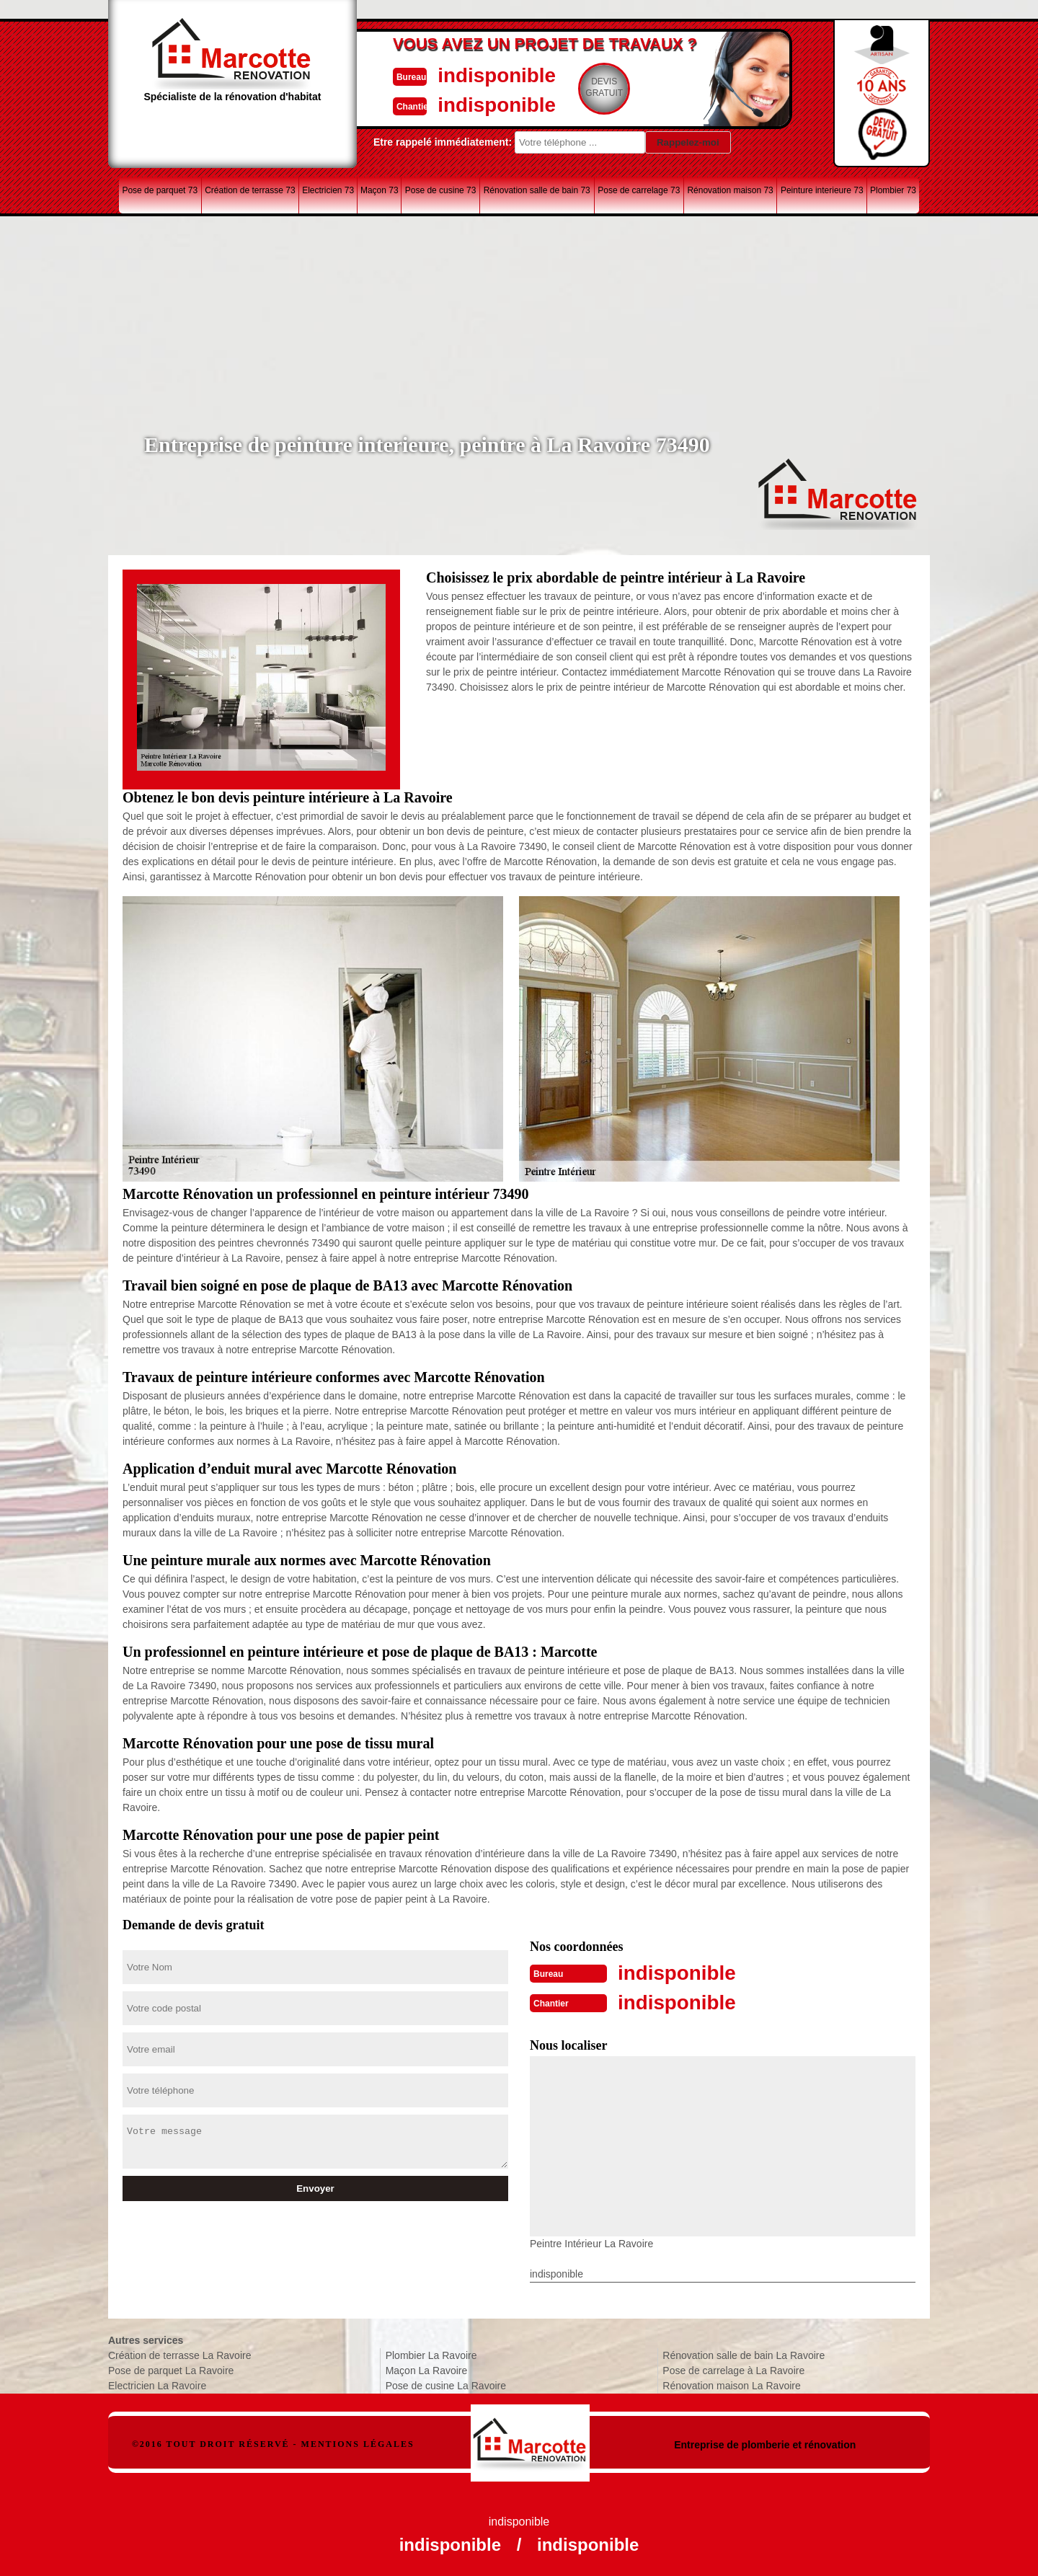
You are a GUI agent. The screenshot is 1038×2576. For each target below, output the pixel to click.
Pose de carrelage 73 (639, 190)
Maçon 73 (379, 190)
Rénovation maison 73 (730, 190)
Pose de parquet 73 (160, 190)
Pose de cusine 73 (440, 190)
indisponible (476, 75)
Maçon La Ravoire (427, 2369)
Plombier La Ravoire (431, 2354)
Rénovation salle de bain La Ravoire (743, 2354)
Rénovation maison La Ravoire (731, 2384)
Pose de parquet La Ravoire (171, 2369)
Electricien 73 (328, 190)
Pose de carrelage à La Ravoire (733, 2369)
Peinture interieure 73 (822, 190)
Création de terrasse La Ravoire (179, 2354)
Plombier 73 (893, 190)
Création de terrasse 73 (250, 190)
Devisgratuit (586, 87)
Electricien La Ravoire (157, 2384)
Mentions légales (357, 2443)
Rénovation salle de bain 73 (537, 190)
